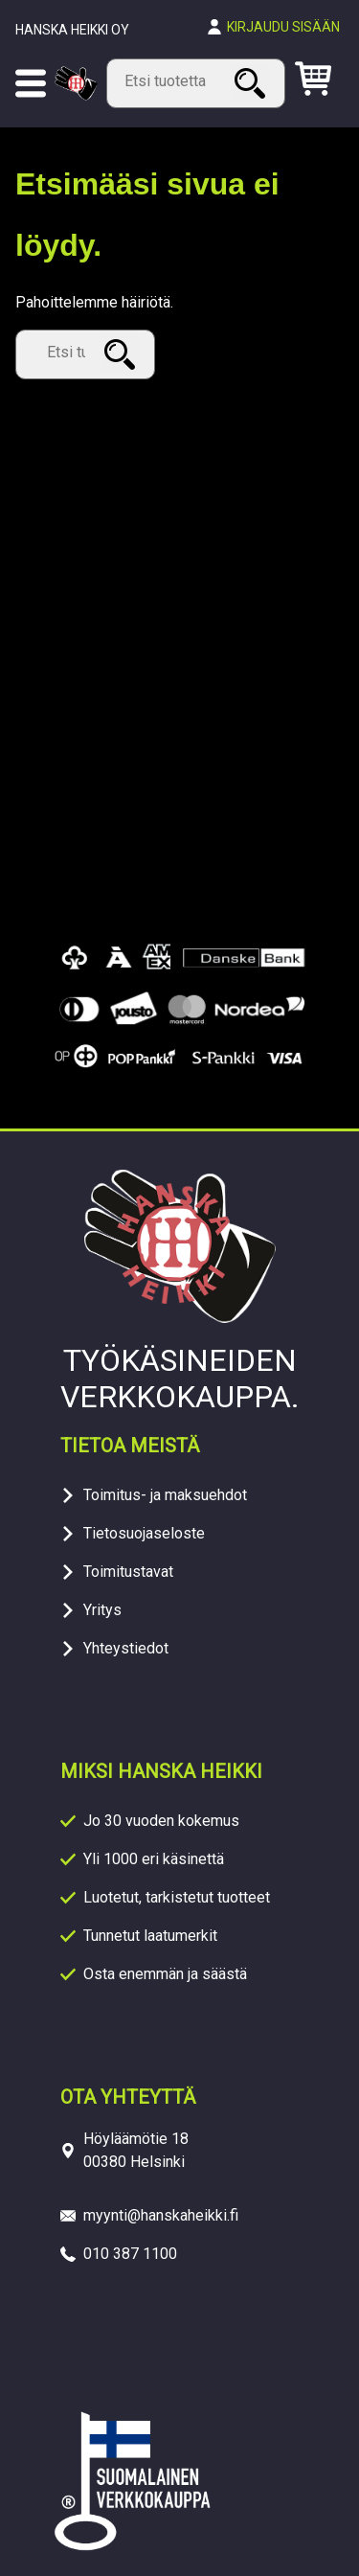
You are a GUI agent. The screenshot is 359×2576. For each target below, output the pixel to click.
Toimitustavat (128, 1571)
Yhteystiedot (125, 1648)
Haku (252, 83)
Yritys (102, 1610)
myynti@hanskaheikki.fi (160, 2215)
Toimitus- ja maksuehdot (165, 1495)
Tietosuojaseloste (144, 1533)
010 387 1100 (130, 2254)
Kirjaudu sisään (283, 26)
